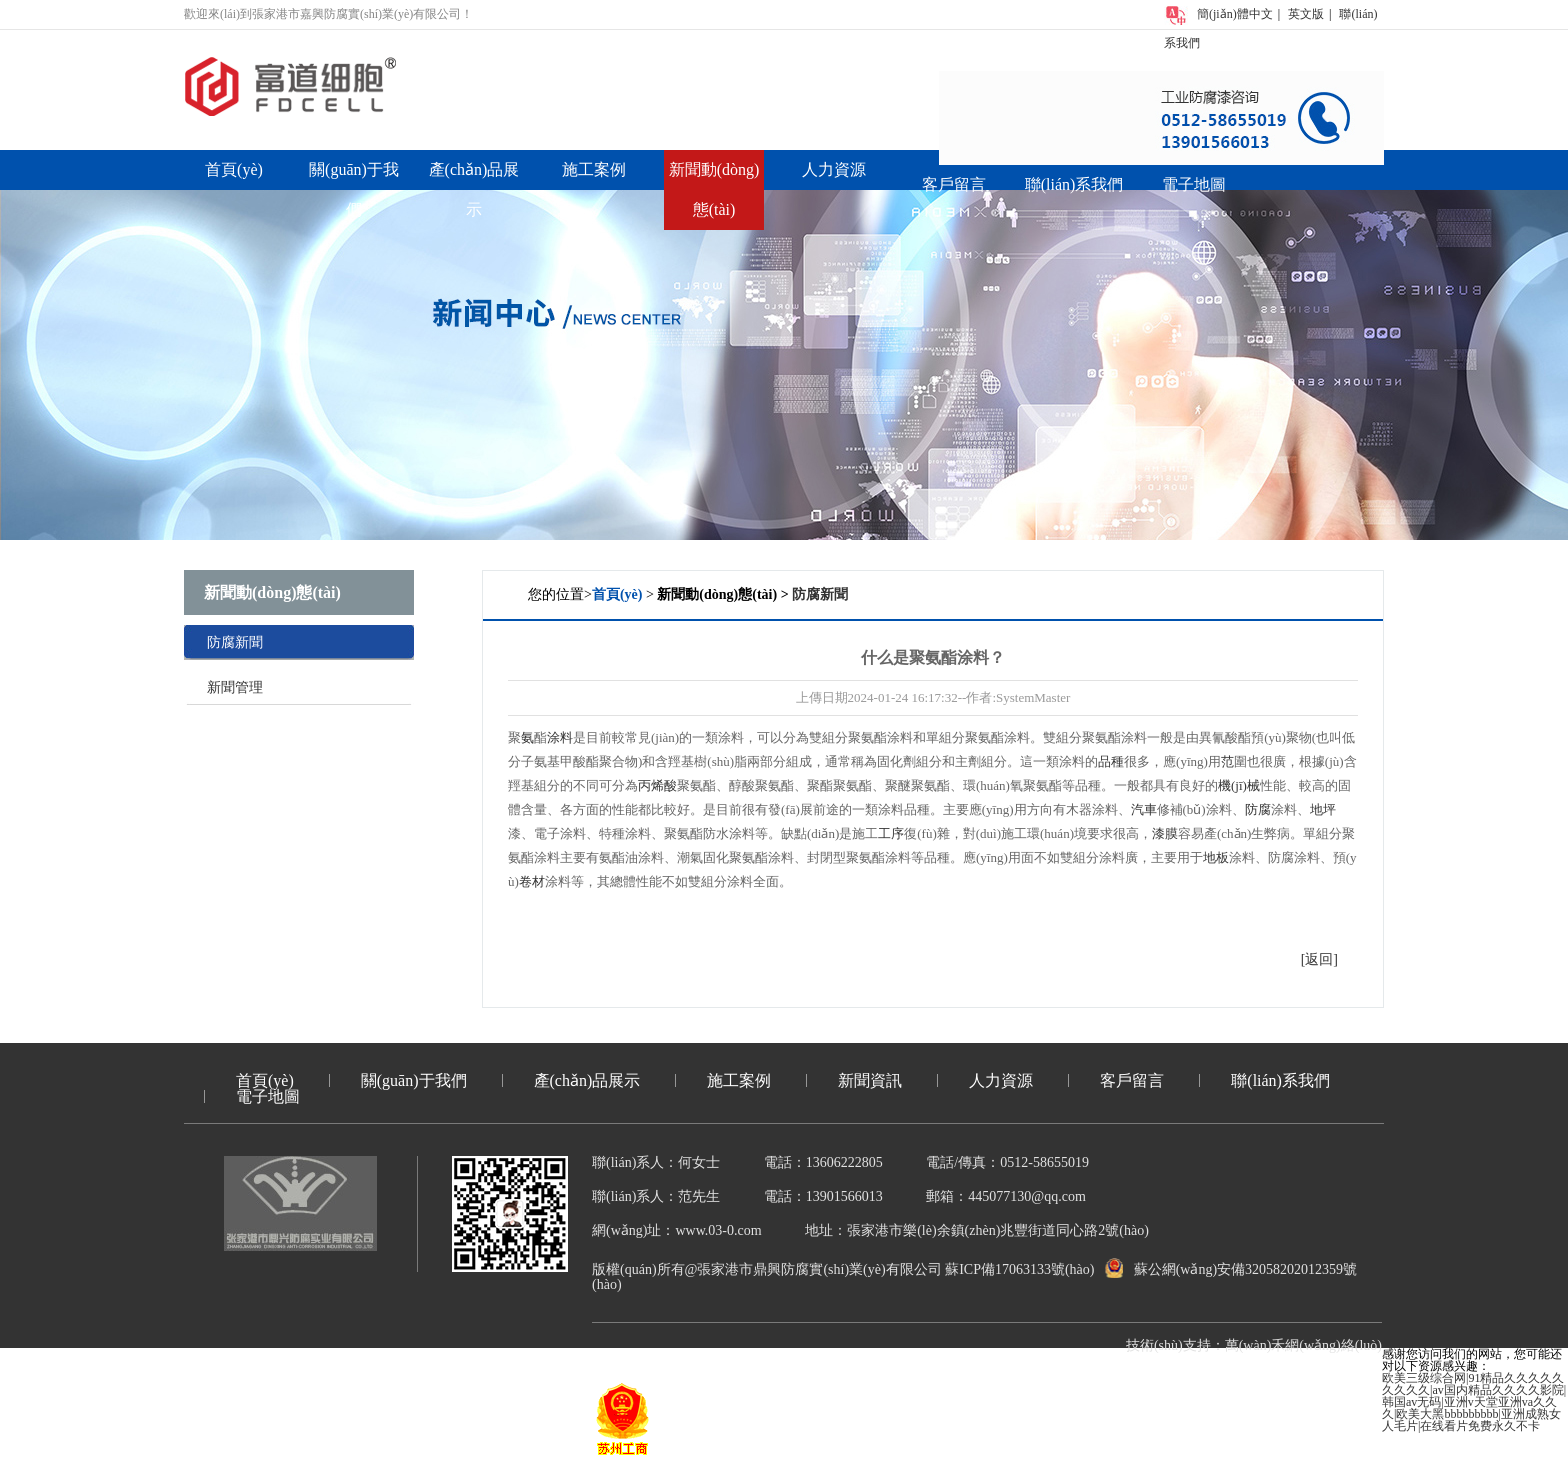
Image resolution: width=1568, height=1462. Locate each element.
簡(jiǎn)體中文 (1235, 14)
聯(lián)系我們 (1074, 184)
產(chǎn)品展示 (587, 1080)
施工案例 (594, 169)
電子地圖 (1194, 184)
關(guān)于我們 (414, 1080)
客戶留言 (954, 184)
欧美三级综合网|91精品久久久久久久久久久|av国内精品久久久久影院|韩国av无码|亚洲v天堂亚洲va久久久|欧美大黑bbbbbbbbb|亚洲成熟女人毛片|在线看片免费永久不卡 (1474, 1402)
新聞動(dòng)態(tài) (272, 592)
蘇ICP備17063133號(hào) (1019, 1269)
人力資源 (834, 169)
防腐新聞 (235, 642)
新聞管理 (235, 687)
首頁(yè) (234, 169)
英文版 (1306, 14)
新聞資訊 (870, 1080)
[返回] (1319, 959)
